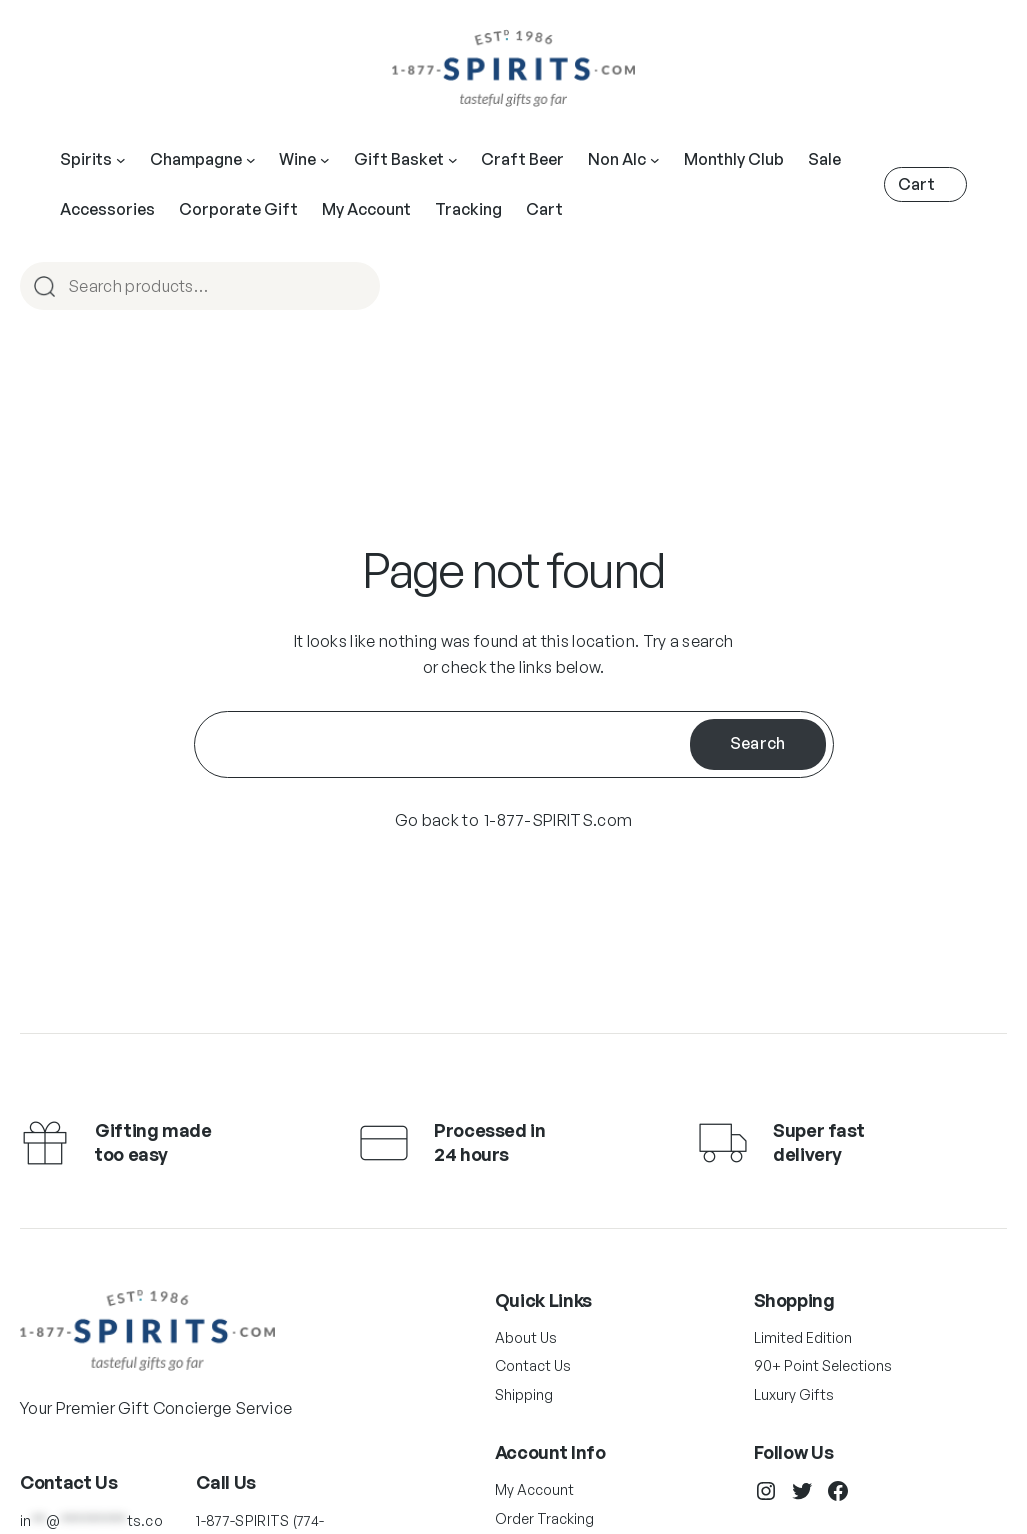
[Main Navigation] (121, 160)
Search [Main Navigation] (356, 287)
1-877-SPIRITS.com (558, 820)
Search (758, 743)
